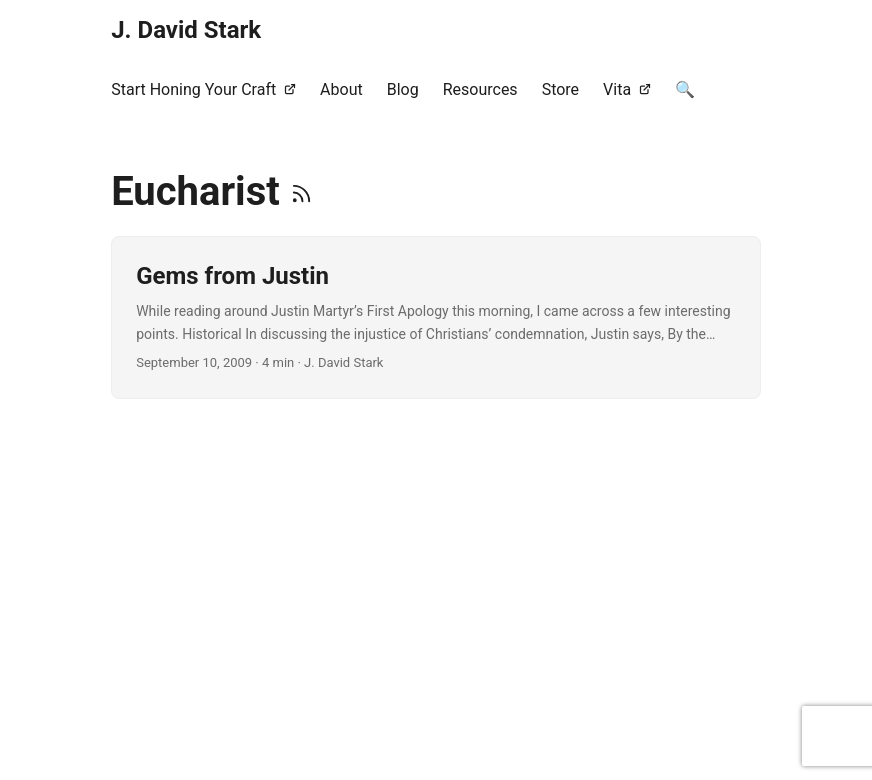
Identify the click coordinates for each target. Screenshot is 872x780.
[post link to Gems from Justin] (436, 317)
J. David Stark (186, 30)
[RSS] (301, 191)
